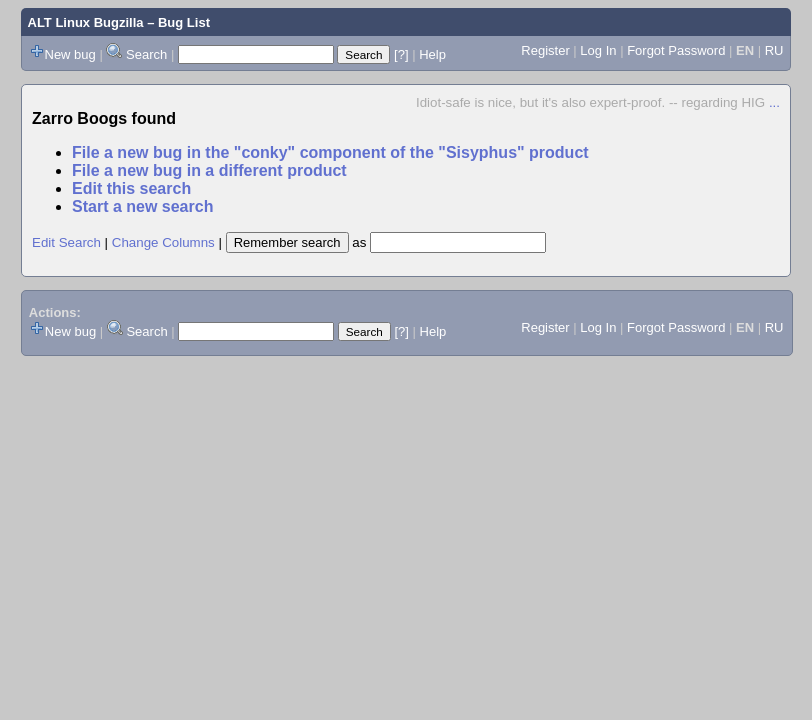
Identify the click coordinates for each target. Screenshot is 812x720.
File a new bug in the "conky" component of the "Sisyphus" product (330, 152)
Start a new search (142, 206)
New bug (70, 54)
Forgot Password (676, 50)
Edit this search (131, 188)
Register (545, 50)
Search (146, 54)
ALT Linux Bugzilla (86, 22)
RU (774, 50)
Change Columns (163, 242)
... (774, 102)
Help (432, 54)
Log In (598, 50)
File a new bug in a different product (209, 170)
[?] (401, 54)
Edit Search (66, 242)
